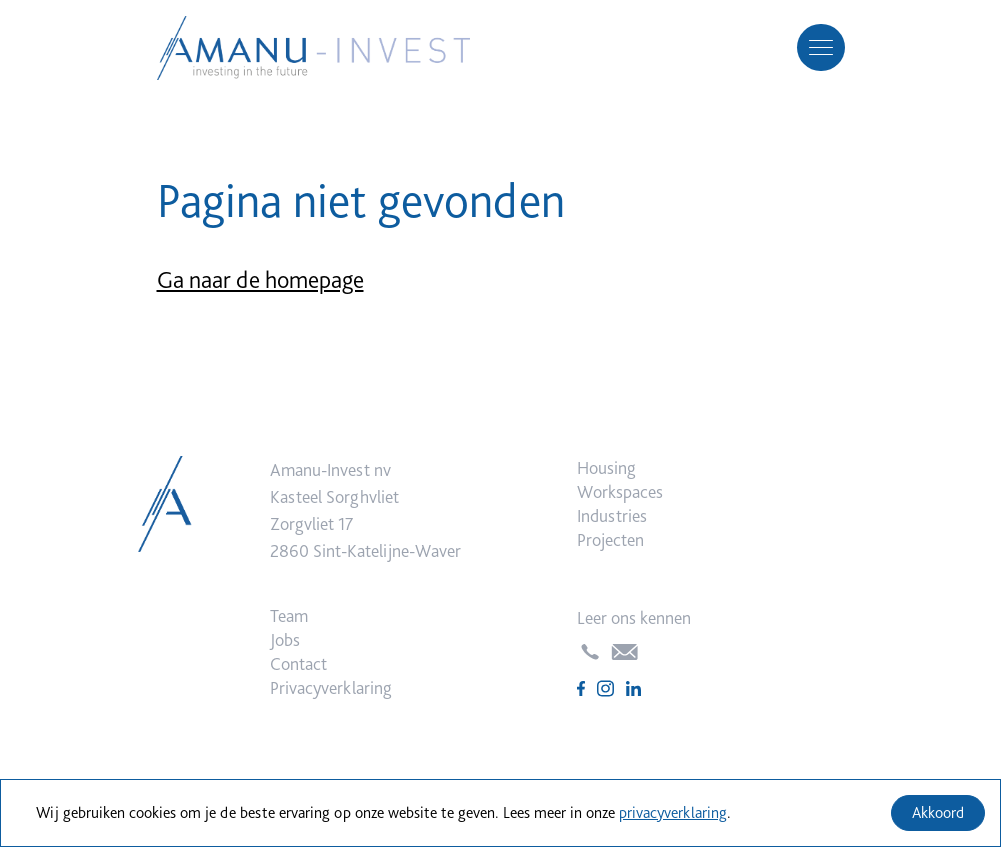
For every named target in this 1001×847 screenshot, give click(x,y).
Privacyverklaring (331, 687)
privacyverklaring (673, 812)
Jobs (285, 639)
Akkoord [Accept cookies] (938, 812)
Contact (298, 663)
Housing (606, 467)
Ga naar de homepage (260, 279)
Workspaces (620, 491)
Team (289, 615)
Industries (612, 515)
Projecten (610, 539)
